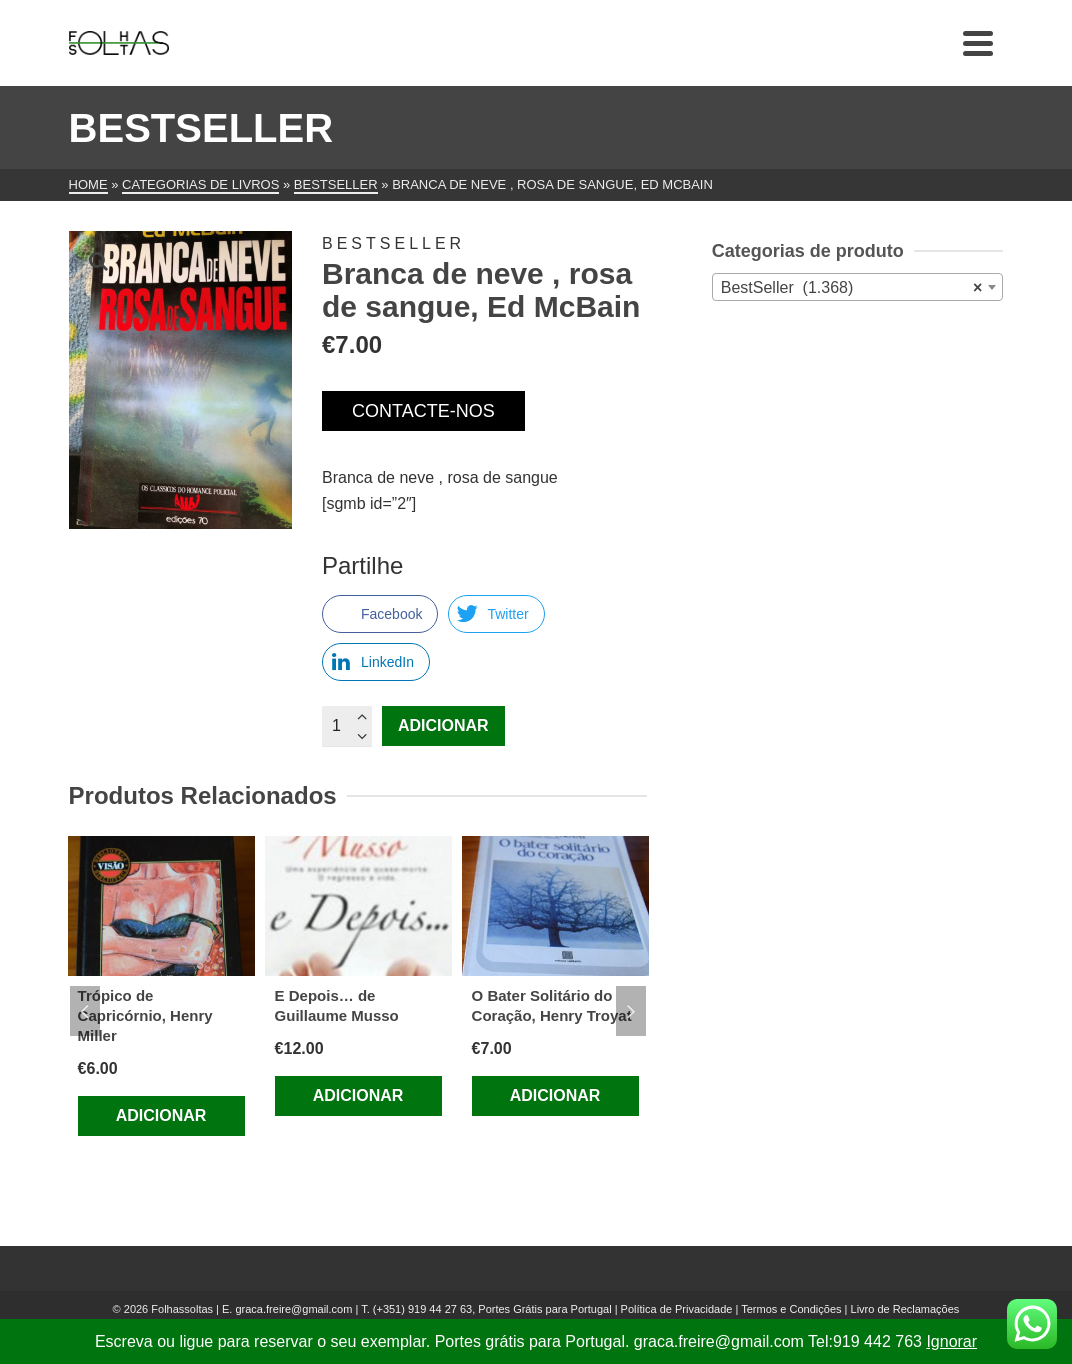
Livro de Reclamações (905, 1309)
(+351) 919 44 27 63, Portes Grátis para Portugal (494, 1309)
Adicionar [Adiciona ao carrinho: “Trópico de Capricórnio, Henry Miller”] (161, 1115)
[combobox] (858, 287)
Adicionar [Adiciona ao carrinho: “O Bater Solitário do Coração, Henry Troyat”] (555, 1095)
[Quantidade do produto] (347, 726)
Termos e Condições (791, 1309)
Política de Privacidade (677, 1309)
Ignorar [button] (951, 1341)
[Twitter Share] (496, 614)
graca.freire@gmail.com (293, 1309)
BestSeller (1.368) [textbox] (852, 288)
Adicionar (443, 725)
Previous (85, 1011)
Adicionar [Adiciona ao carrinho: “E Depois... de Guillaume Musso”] (358, 1095)
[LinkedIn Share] (376, 662)
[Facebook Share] (380, 614)
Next (631, 1011)
